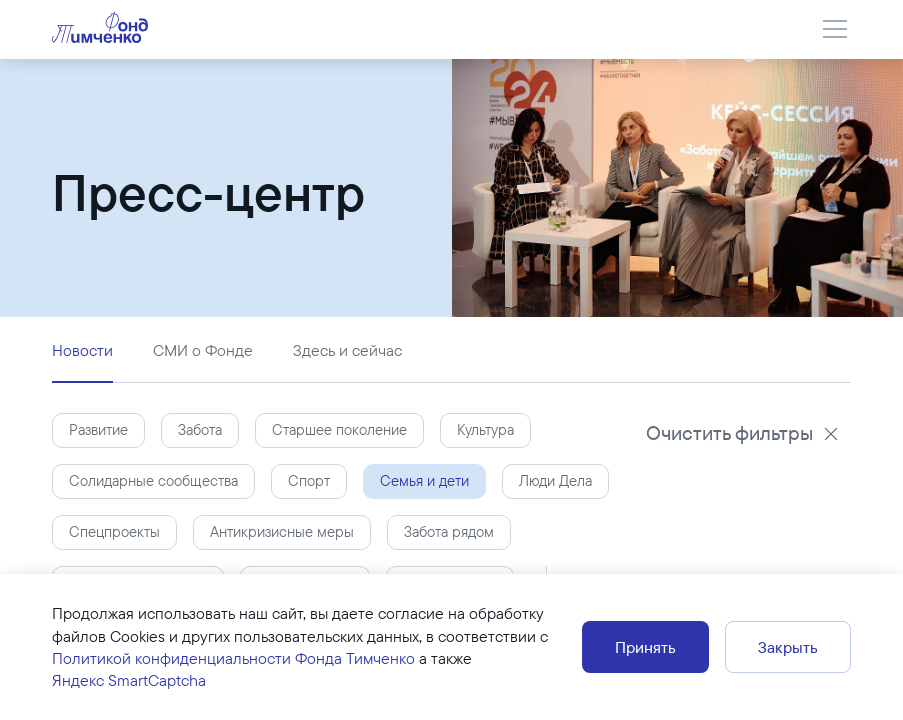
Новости (82, 350)
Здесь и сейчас (347, 350)
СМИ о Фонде (203, 350)
